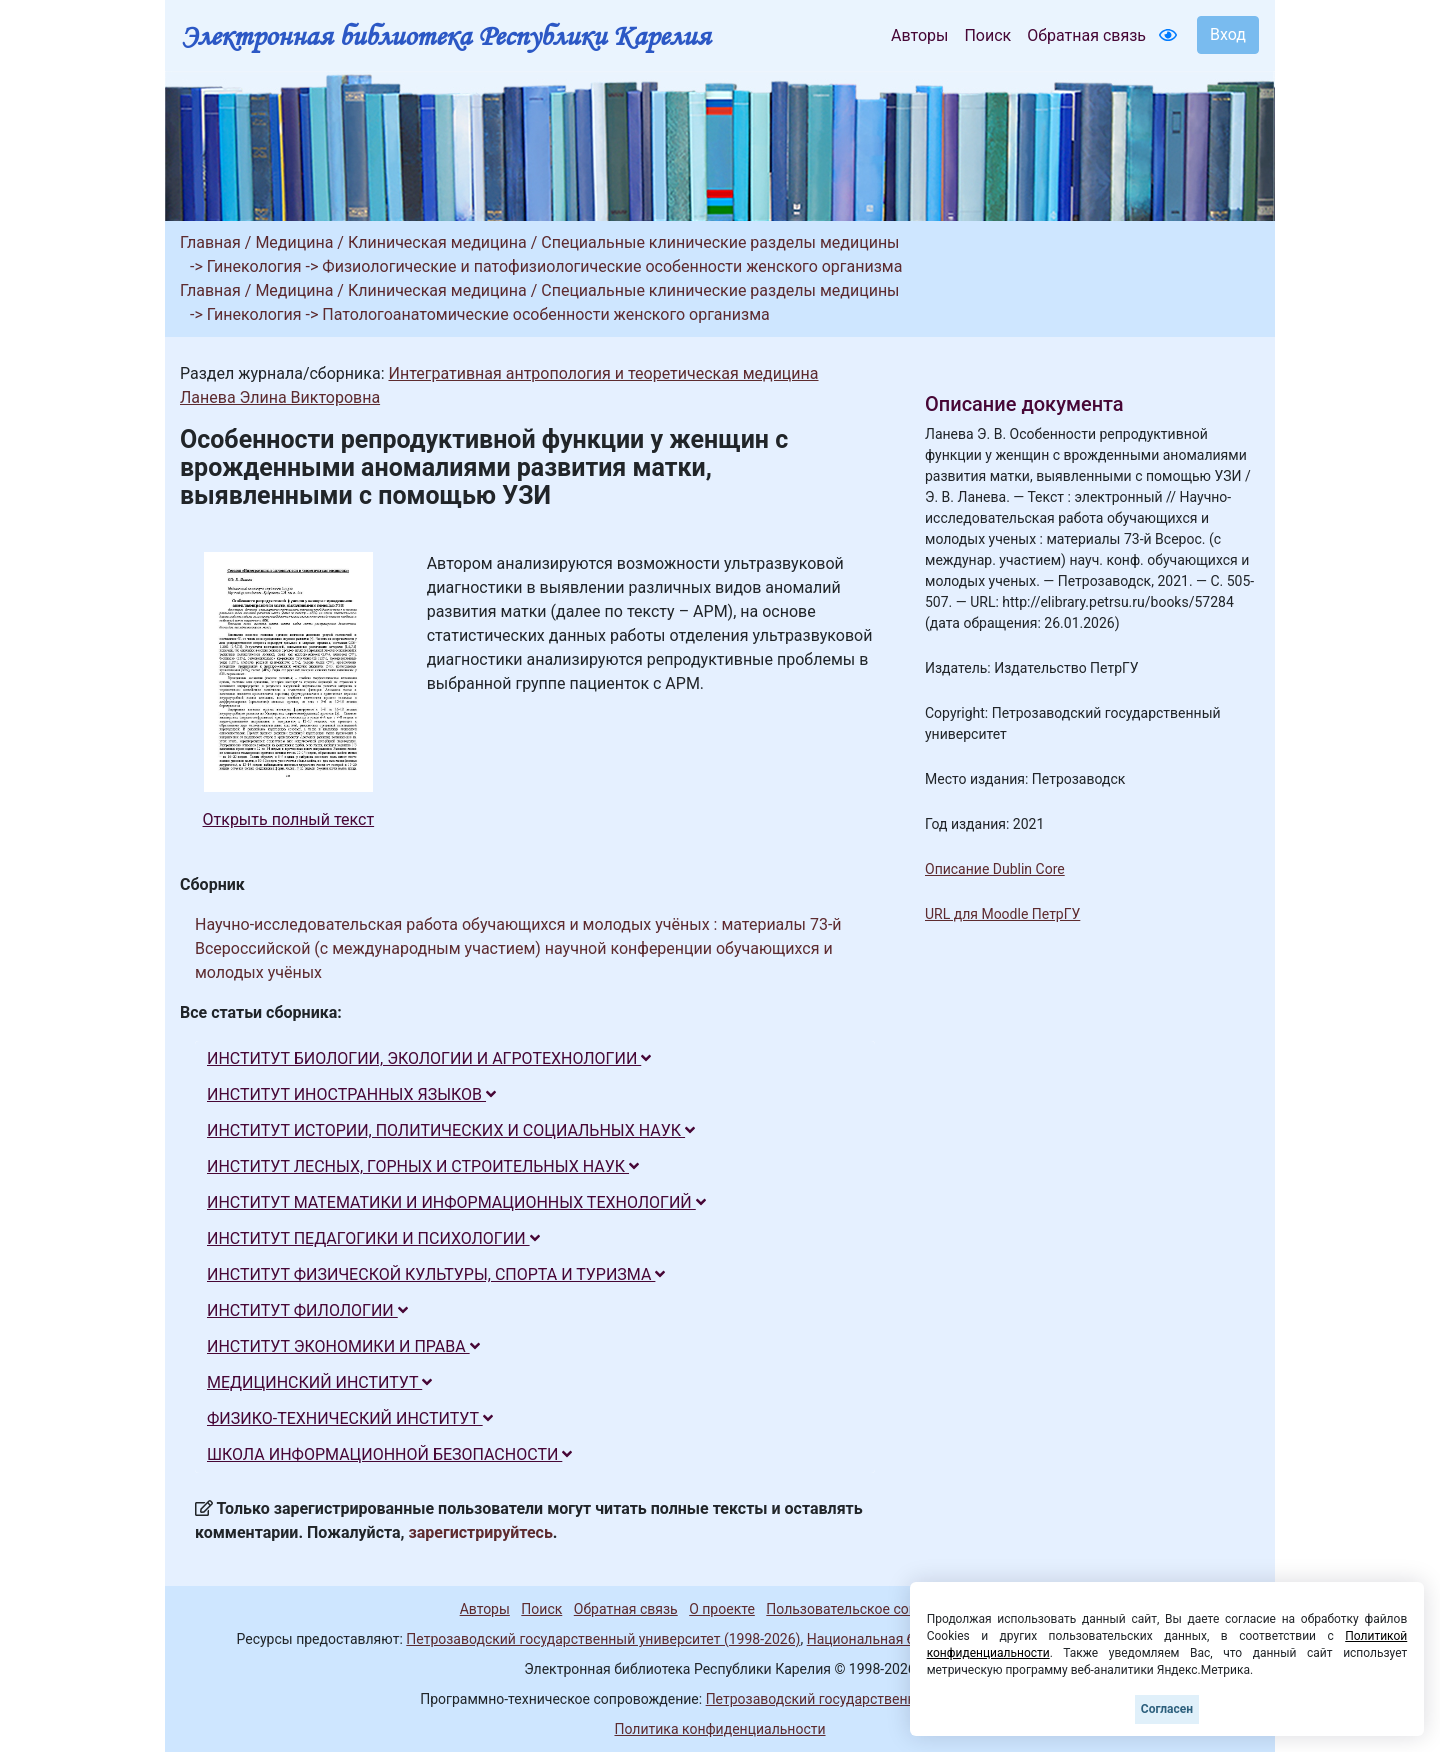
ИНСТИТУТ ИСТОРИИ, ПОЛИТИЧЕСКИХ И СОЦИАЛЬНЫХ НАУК (451, 1130)
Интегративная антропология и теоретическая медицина (603, 373)
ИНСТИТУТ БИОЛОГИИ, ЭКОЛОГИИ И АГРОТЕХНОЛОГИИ (429, 1058)
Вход (1228, 34)
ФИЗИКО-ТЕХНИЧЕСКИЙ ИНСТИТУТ (350, 1418)
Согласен (1167, 1709)
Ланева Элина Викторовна (280, 397)
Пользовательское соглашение (869, 1609)
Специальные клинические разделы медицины (720, 242)
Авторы (919, 35)
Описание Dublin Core (995, 869)
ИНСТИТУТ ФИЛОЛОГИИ (307, 1310)
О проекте (722, 1609)
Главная (210, 242)
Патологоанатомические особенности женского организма (545, 314)
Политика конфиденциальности (719, 1729)
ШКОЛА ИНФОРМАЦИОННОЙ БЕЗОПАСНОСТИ (389, 1454)
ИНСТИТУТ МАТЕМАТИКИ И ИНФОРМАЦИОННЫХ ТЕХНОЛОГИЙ (456, 1202)
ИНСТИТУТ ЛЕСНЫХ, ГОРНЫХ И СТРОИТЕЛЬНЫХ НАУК (423, 1166)
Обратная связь (1086, 35)
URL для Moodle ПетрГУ (1002, 914)
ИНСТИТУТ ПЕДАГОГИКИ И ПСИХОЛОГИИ (373, 1238)
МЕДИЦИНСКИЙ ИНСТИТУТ (319, 1382)
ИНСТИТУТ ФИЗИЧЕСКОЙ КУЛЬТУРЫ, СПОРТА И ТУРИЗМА (436, 1274)
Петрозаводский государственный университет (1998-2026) (603, 1639)
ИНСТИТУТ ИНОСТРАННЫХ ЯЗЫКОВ (351, 1094)
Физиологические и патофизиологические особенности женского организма (612, 266)
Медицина (294, 242)
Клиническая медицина (437, 242)
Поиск (987, 35)
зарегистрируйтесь (481, 1532)
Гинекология (254, 266)
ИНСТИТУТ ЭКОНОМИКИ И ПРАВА (343, 1346)
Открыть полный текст (289, 819)
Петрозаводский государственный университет (863, 1699)
